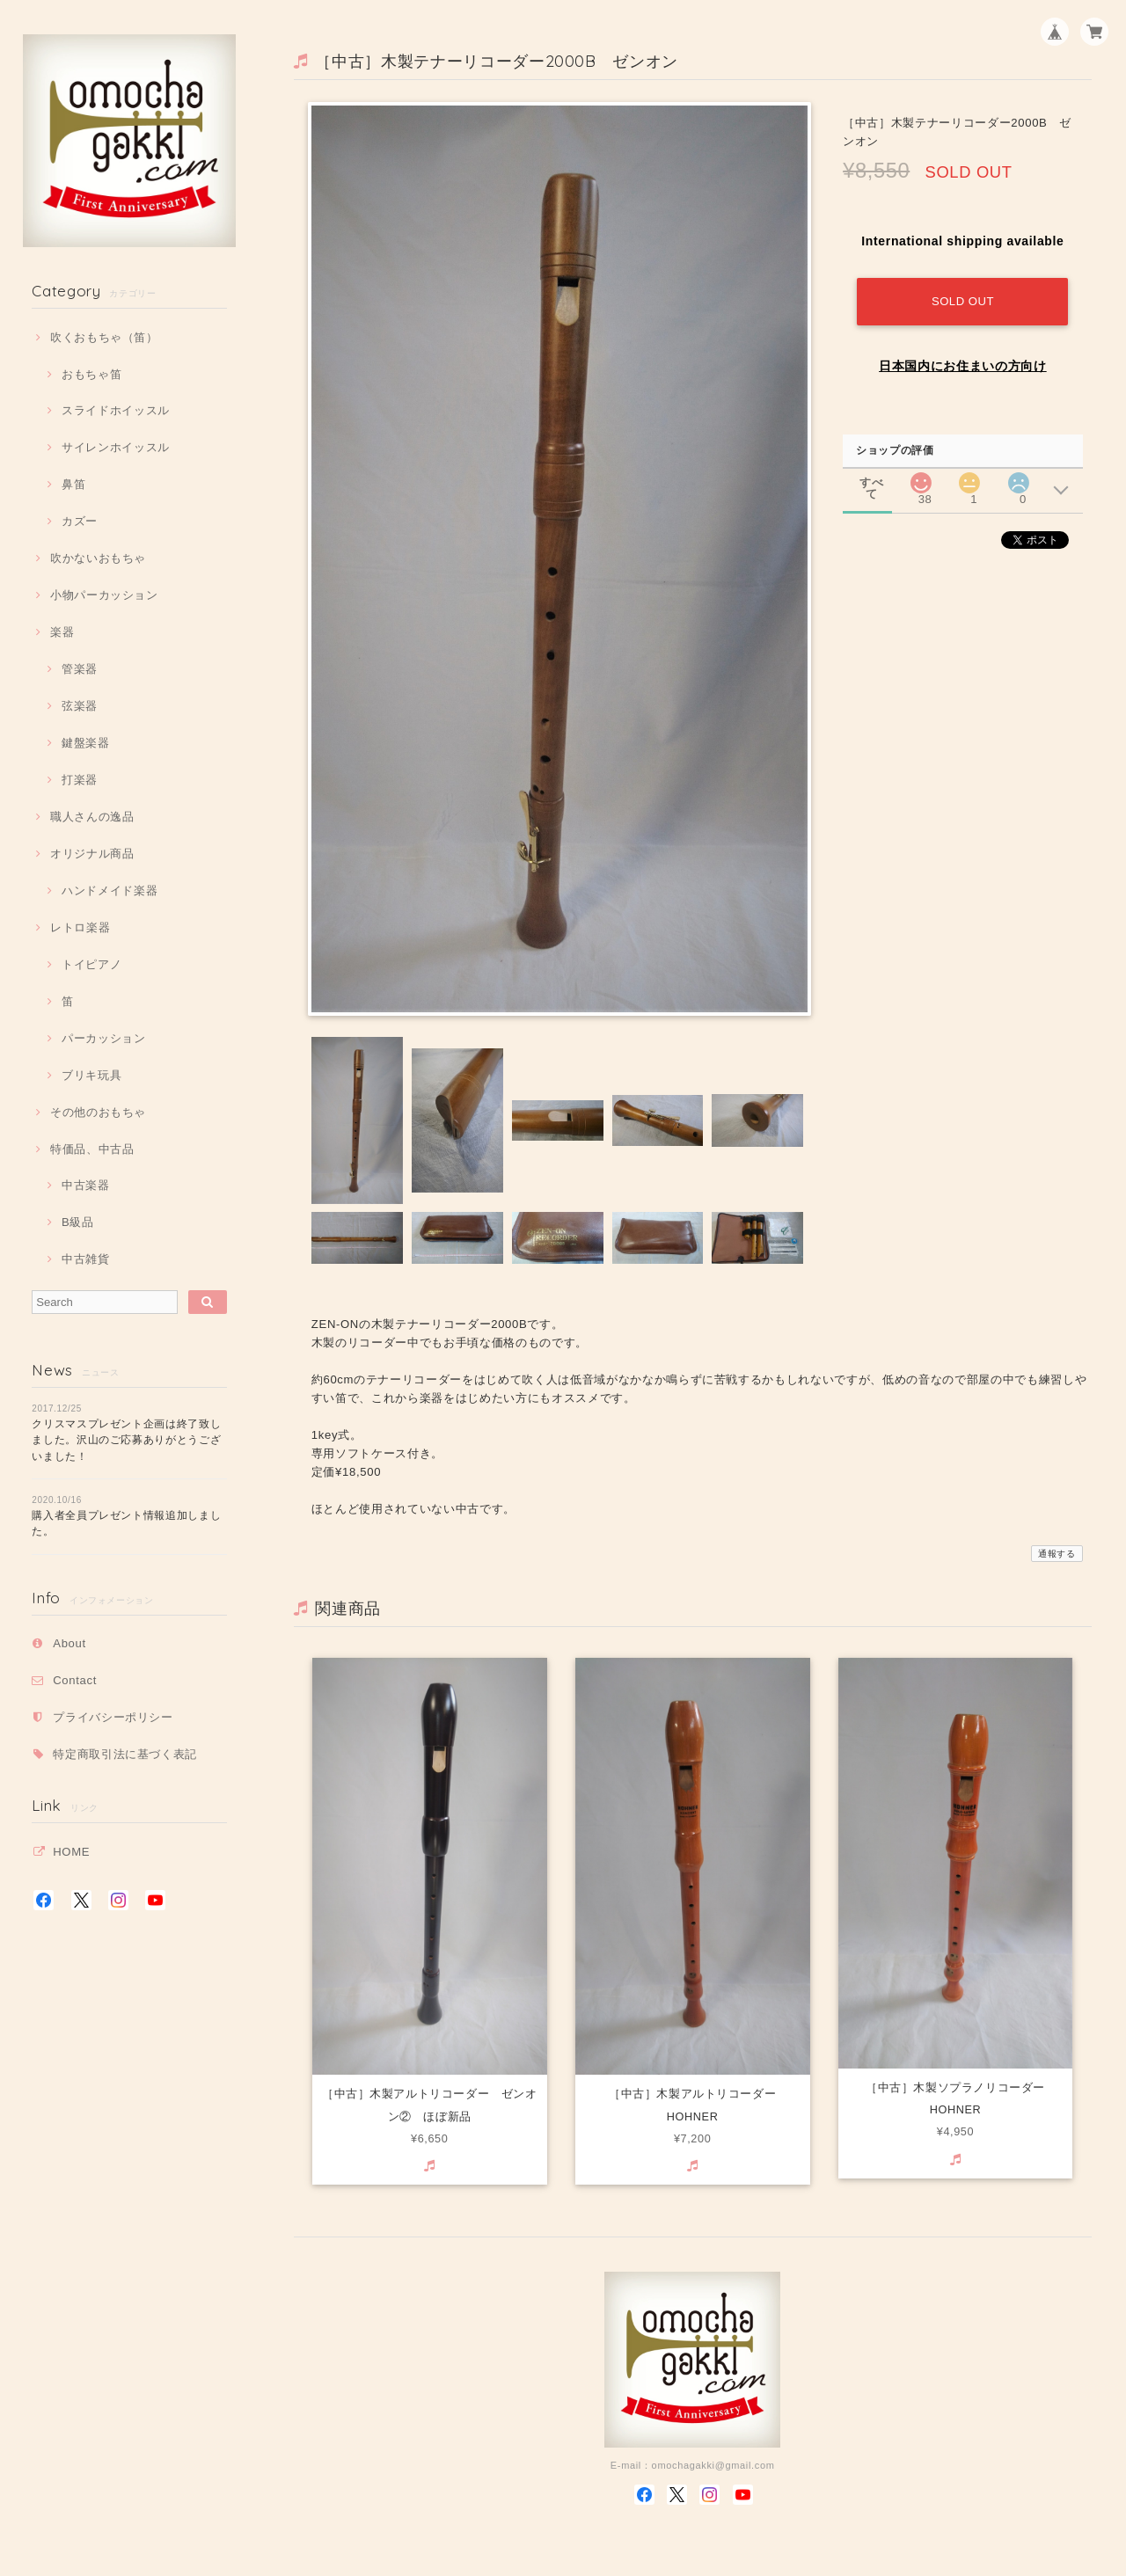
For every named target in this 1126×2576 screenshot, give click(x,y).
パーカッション (104, 1038)
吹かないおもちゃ (98, 558)
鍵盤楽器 (86, 742)
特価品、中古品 (92, 1149)
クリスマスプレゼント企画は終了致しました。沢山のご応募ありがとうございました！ (126, 1440)
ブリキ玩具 (91, 1075)
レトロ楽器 (80, 927)
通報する (1057, 1553)
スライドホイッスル (116, 410)
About (69, 1643)
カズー (80, 521)
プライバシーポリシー (113, 1717)
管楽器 (80, 668)
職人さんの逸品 (92, 816)
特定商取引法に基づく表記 (125, 1754)
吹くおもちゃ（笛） (104, 337)
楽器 (62, 632)
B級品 (78, 1222)
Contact (75, 1680)
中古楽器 (86, 1185)
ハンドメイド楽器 (109, 890)
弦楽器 (80, 705)
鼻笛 (73, 484)
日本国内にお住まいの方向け (963, 366)
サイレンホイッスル (116, 447)
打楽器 (80, 779)
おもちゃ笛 (91, 374)
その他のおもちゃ (98, 1112)
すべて (871, 482)
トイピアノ (91, 964)
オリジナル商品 (92, 853)
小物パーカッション (104, 595)
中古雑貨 (86, 1259)
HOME (71, 1851)
